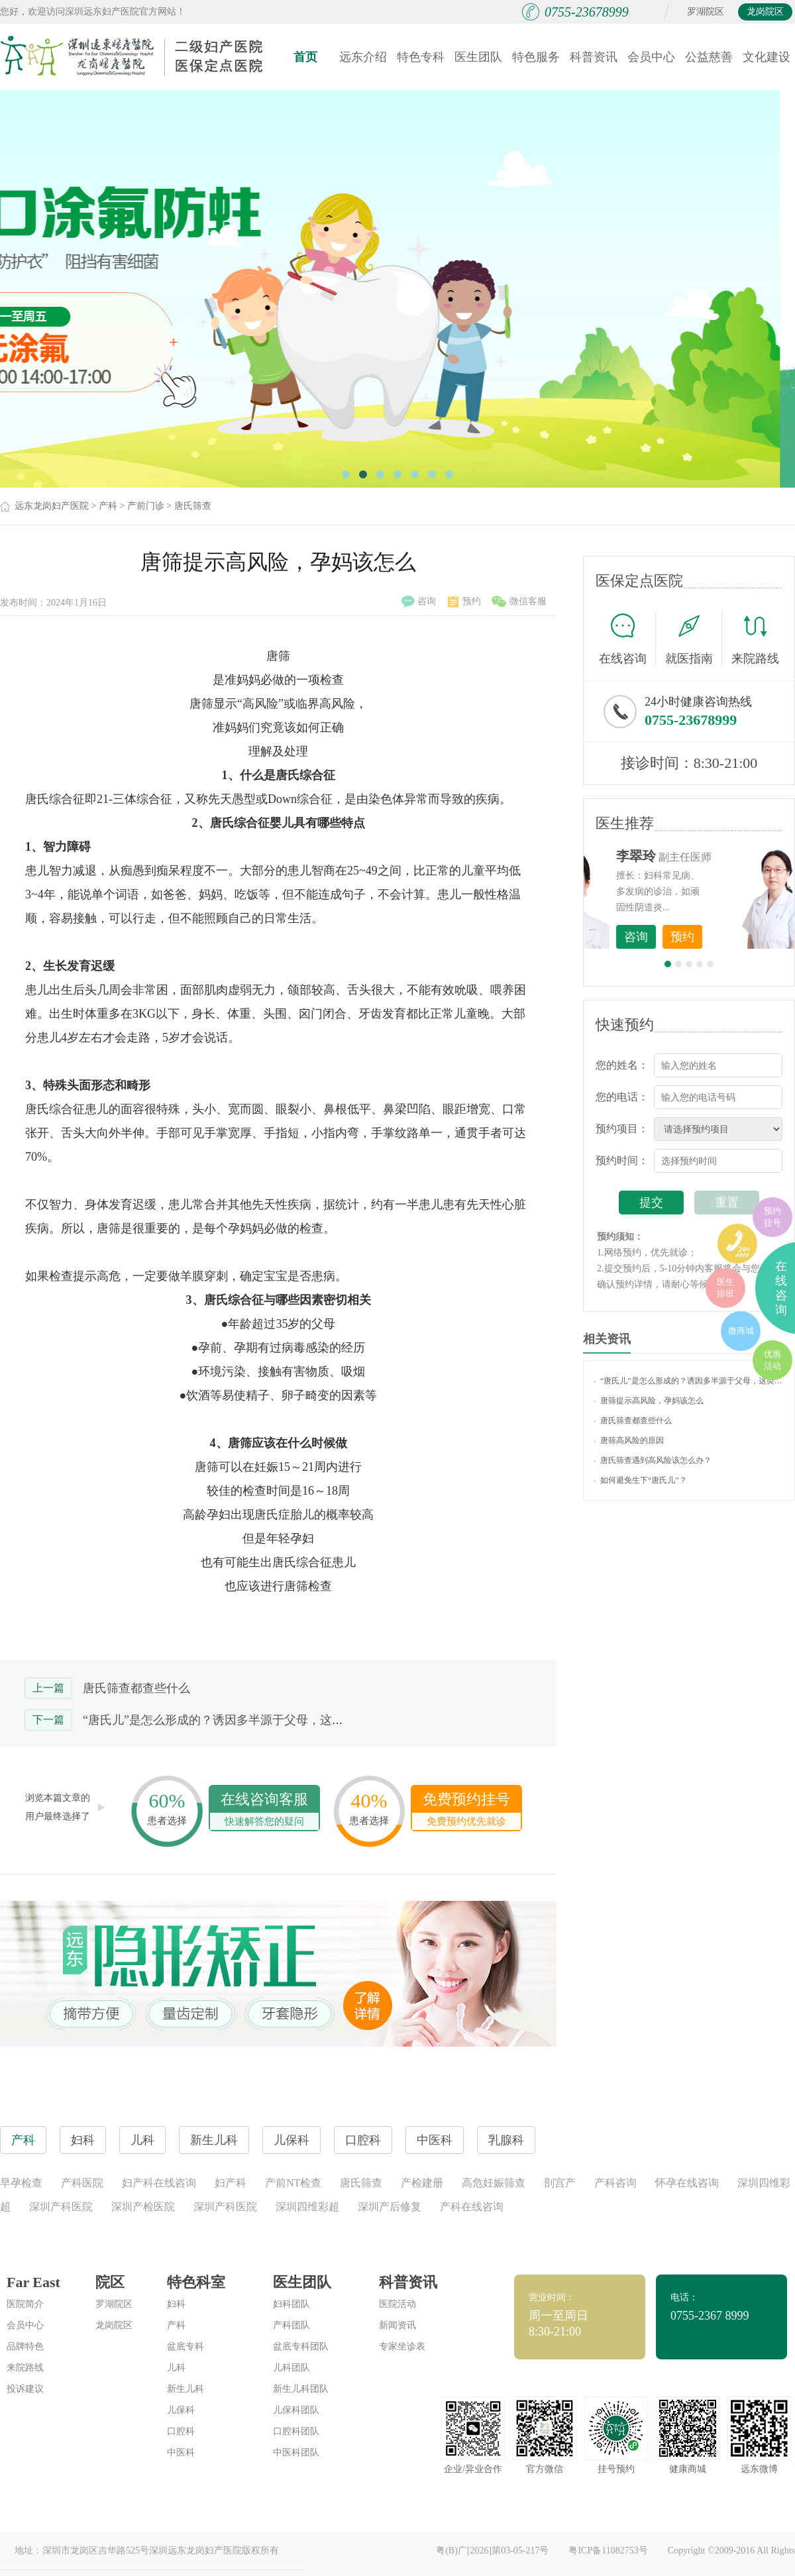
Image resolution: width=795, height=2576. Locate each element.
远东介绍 (363, 57)
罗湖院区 (705, 12)
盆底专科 (185, 2346)
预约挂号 (772, 1217)
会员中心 (651, 57)
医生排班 (725, 1288)
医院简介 (25, 2304)
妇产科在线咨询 (159, 2182)
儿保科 (181, 2410)
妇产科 (230, 2182)
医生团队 (478, 57)
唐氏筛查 (192, 506)
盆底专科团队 (301, 2346)
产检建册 (422, 2182)
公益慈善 (709, 57)
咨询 (418, 602)
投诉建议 (25, 2389)
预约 (464, 602)
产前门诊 (145, 506)
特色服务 (536, 57)
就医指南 (693, 639)
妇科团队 (291, 2304)
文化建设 (766, 57)
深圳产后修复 (389, 2206)
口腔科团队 (296, 2431)
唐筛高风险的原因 (629, 1440)
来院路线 (755, 640)
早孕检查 (21, 2182)
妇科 (176, 2304)
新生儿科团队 (301, 2389)
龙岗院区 (765, 12)
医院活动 (397, 2304)
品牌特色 (25, 2346)
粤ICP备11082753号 (607, 2550)
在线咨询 (627, 639)
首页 (305, 57)
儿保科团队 (296, 2410)
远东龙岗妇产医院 (52, 506)
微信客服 (519, 602)
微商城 (741, 1331)
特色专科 (421, 57)
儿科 (176, 2368)
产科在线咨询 (472, 2206)
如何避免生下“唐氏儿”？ (640, 1480)
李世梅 (709, 856)
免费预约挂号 (466, 1810)
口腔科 (181, 2431)
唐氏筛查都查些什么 (136, 1688)
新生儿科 (185, 2389)
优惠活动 (772, 1360)
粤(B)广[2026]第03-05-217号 (492, 2550)
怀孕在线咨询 (687, 2182)
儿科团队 (291, 2368)
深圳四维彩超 (307, 2206)
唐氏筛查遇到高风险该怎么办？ (653, 1460)
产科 (108, 506)
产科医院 (82, 2182)
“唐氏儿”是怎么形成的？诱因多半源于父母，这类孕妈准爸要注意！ (261, 1720)
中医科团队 (296, 2452)
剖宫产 (560, 2182)
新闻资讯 (397, 2325)
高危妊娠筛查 (493, 2182)
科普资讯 (593, 57)
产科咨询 (615, 2182)
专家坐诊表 (402, 2346)
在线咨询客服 (264, 1810)
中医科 (181, 2452)
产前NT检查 (293, 2182)
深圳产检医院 (143, 2206)
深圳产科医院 (61, 2206)
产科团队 (291, 2325)
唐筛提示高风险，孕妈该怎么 (649, 1400)
